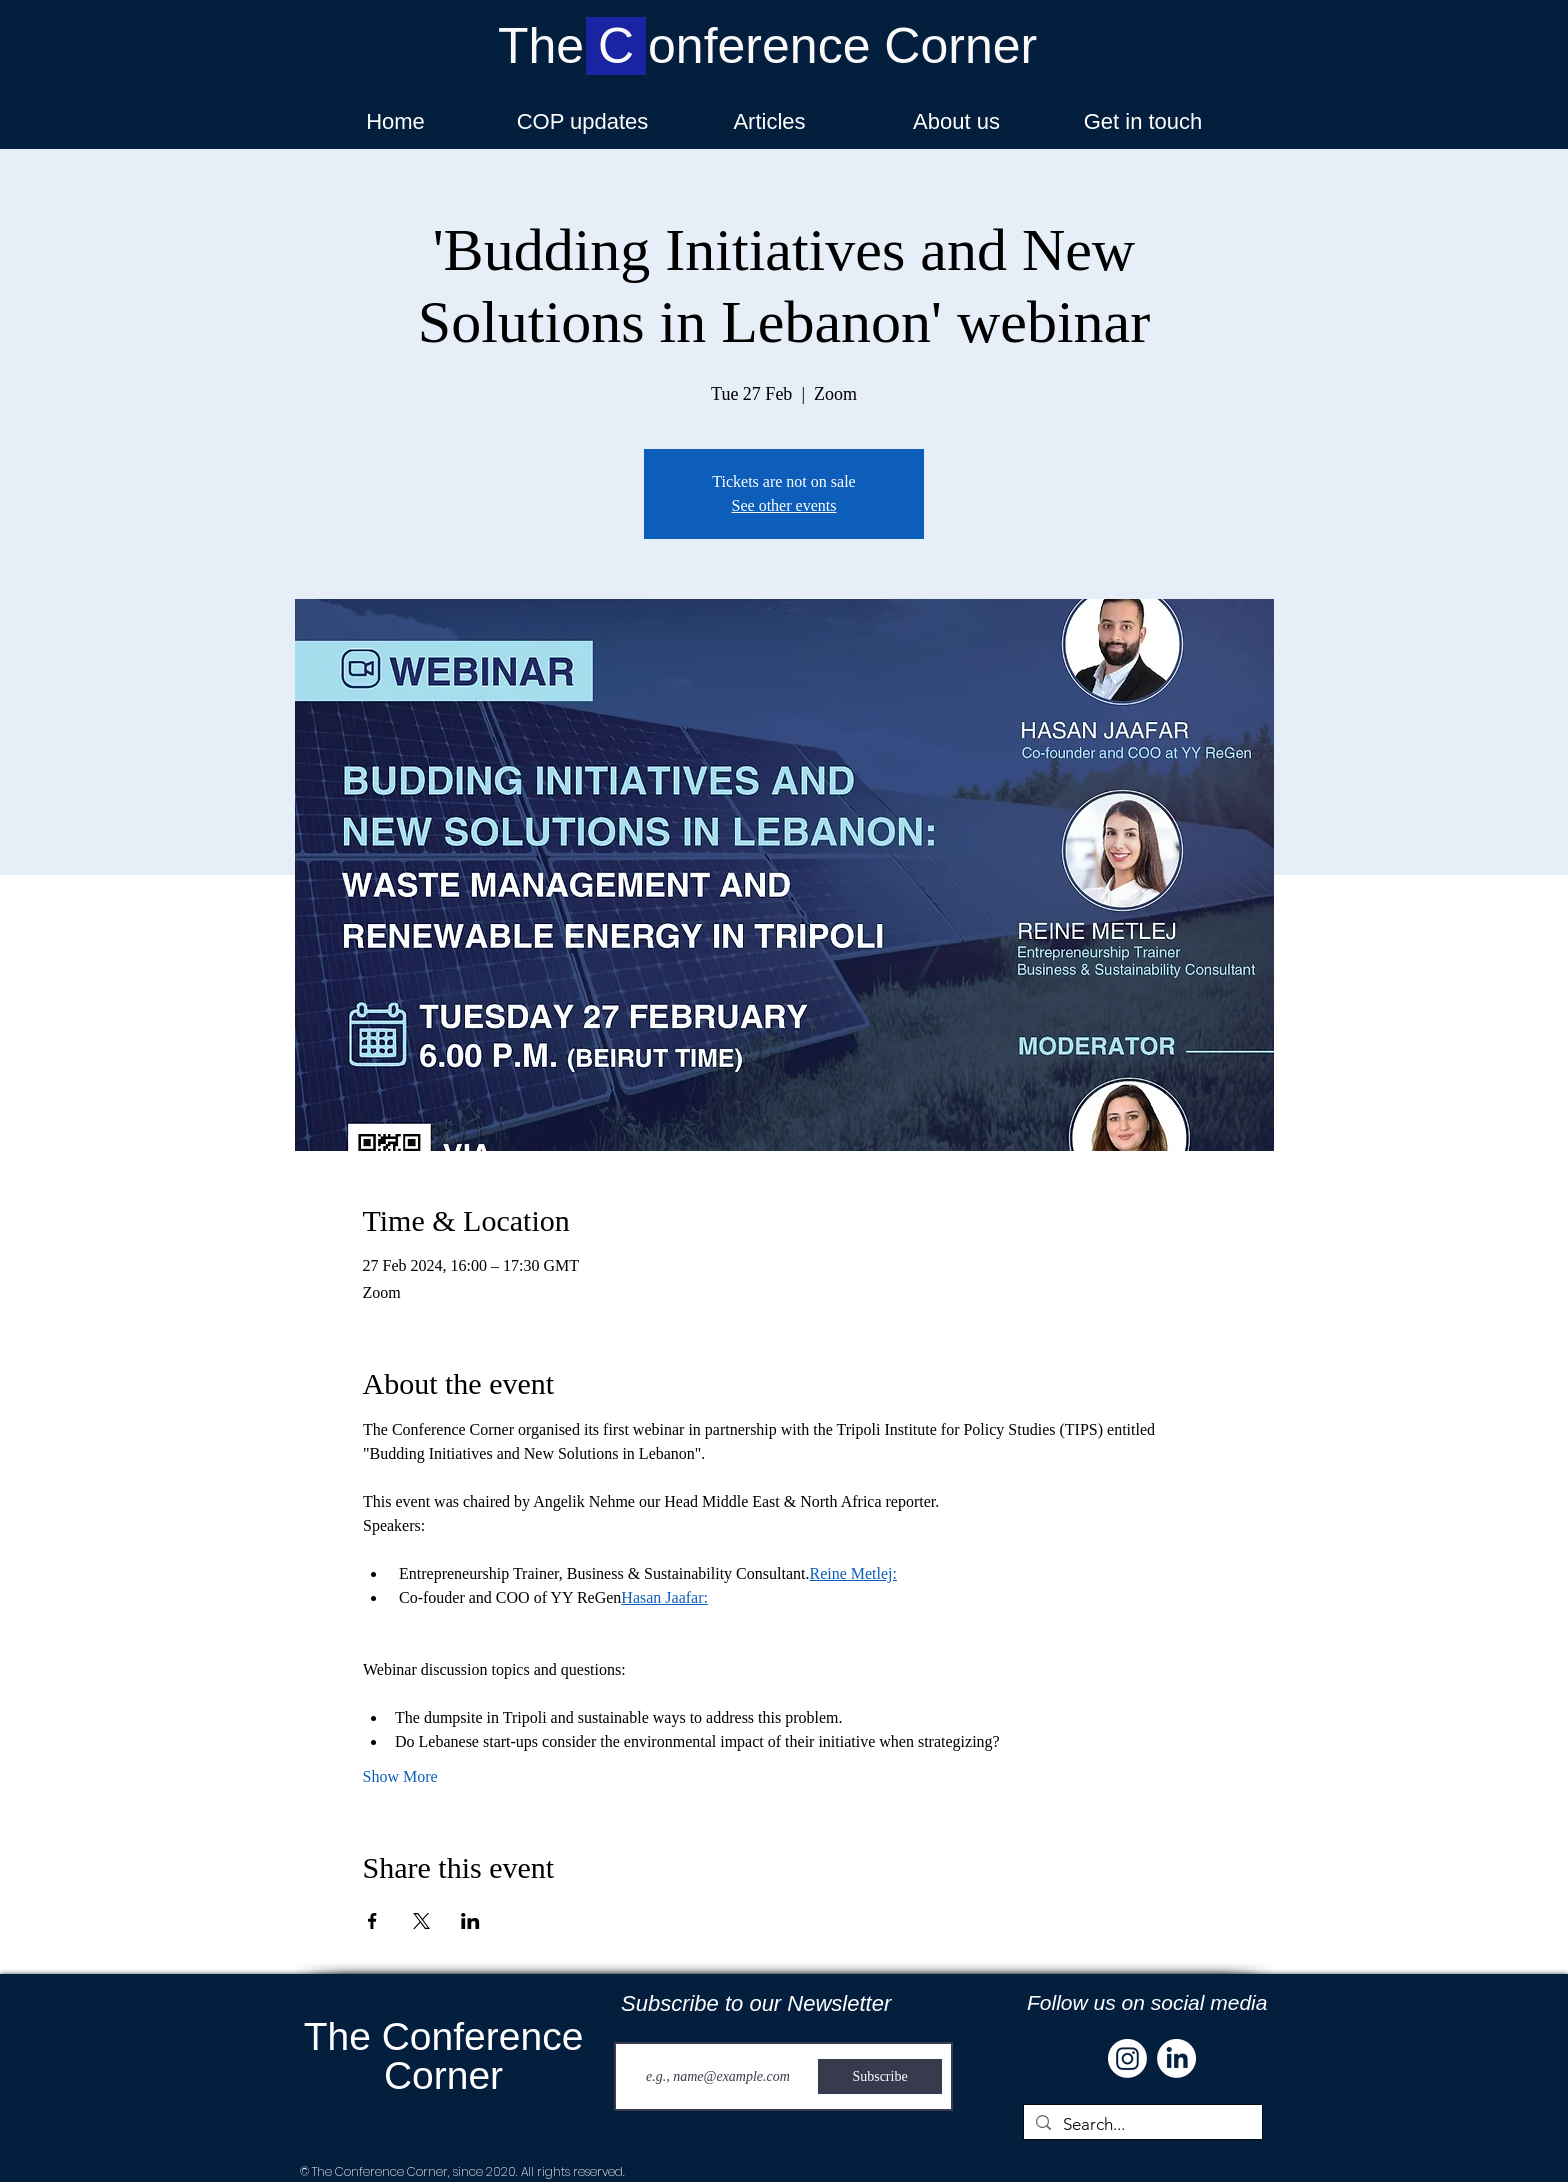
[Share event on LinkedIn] (470, 1921)
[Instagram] (1127, 2058)
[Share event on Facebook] (372, 1921)
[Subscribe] (880, 2076)
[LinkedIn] (1176, 2058)
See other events (784, 505)
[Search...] (1141, 2125)
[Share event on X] (421, 1921)
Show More (400, 1776)
